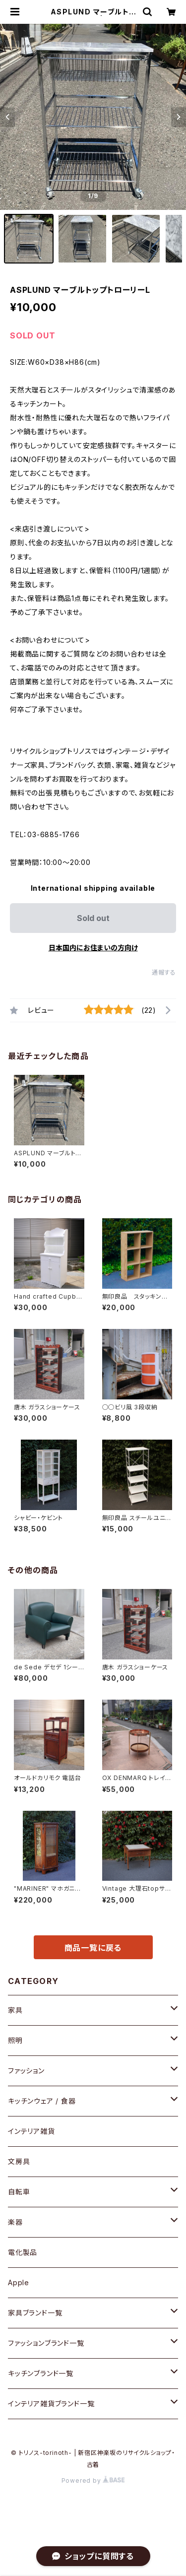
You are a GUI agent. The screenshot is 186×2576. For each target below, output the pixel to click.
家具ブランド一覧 (35, 2313)
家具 (15, 2010)
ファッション (26, 2070)
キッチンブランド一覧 (40, 2373)
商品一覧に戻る (93, 1948)
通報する (164, 972)
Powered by (93, 2480)
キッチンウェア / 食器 (42, 2101)
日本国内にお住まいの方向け (93, 947)
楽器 (15, 2222)
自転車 (19, 2191)
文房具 (19, 2161)
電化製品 (22, 2252)
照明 (15, 2040)
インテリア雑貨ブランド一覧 (51, 2403)
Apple (18, 2282)
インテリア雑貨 (31, 2131)
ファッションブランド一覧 (46, 2343)
